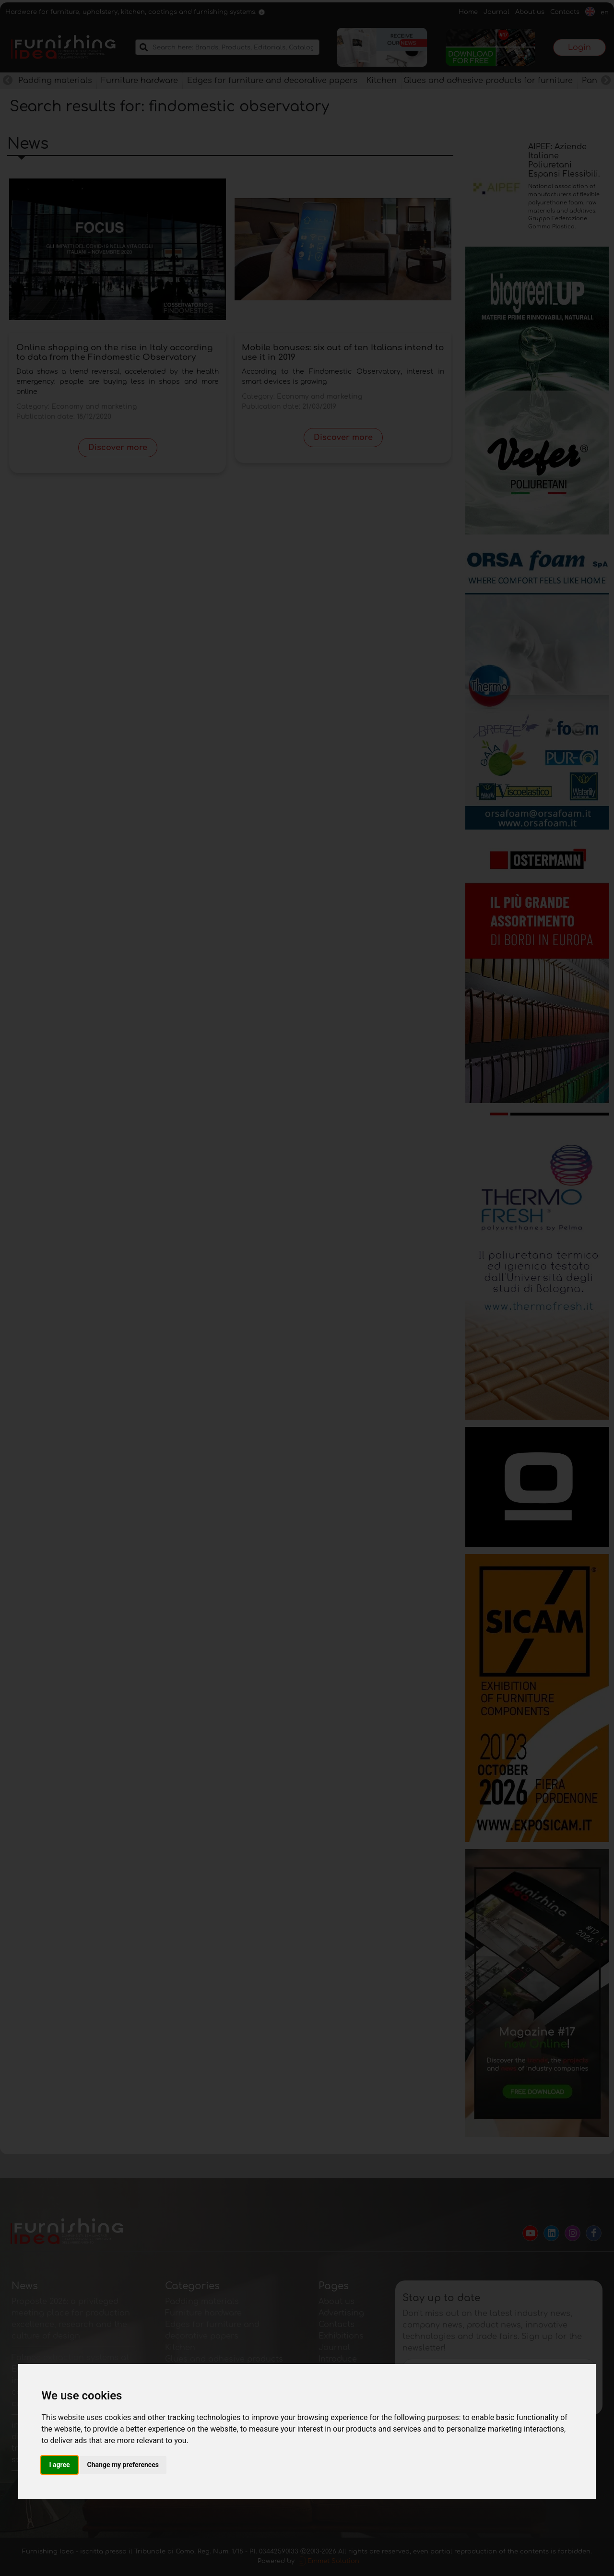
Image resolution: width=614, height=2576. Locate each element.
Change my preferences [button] (123, 2465)
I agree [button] (59, 2465)
